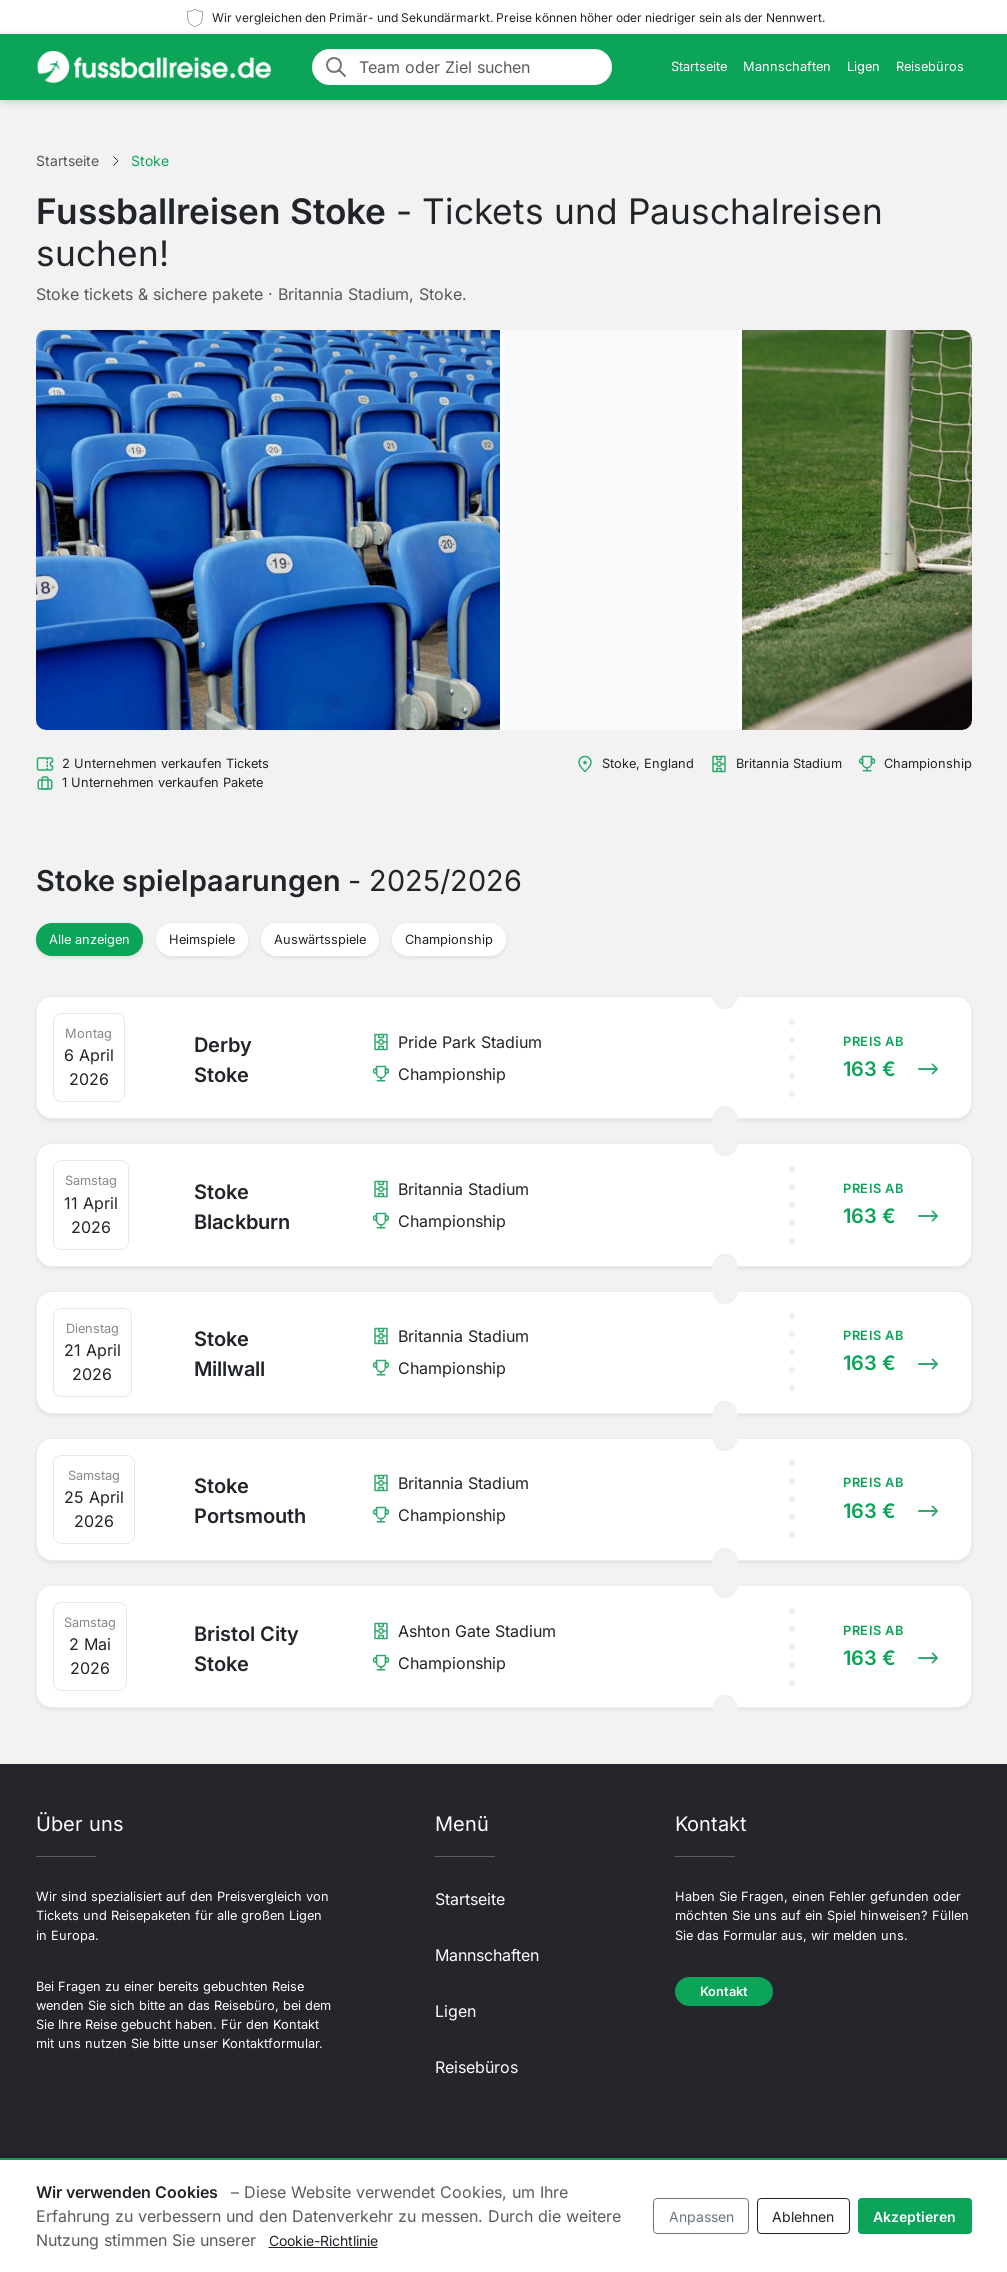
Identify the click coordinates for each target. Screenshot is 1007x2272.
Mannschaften (787, 66)
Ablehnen (803, 2216)
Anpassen (701, 2216)
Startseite (699, 66)
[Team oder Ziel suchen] (479, 67)
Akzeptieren (914, 2216)
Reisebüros (930, 66)
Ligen (863, 66)
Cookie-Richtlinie (323, 2240)
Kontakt (724, 1991)
